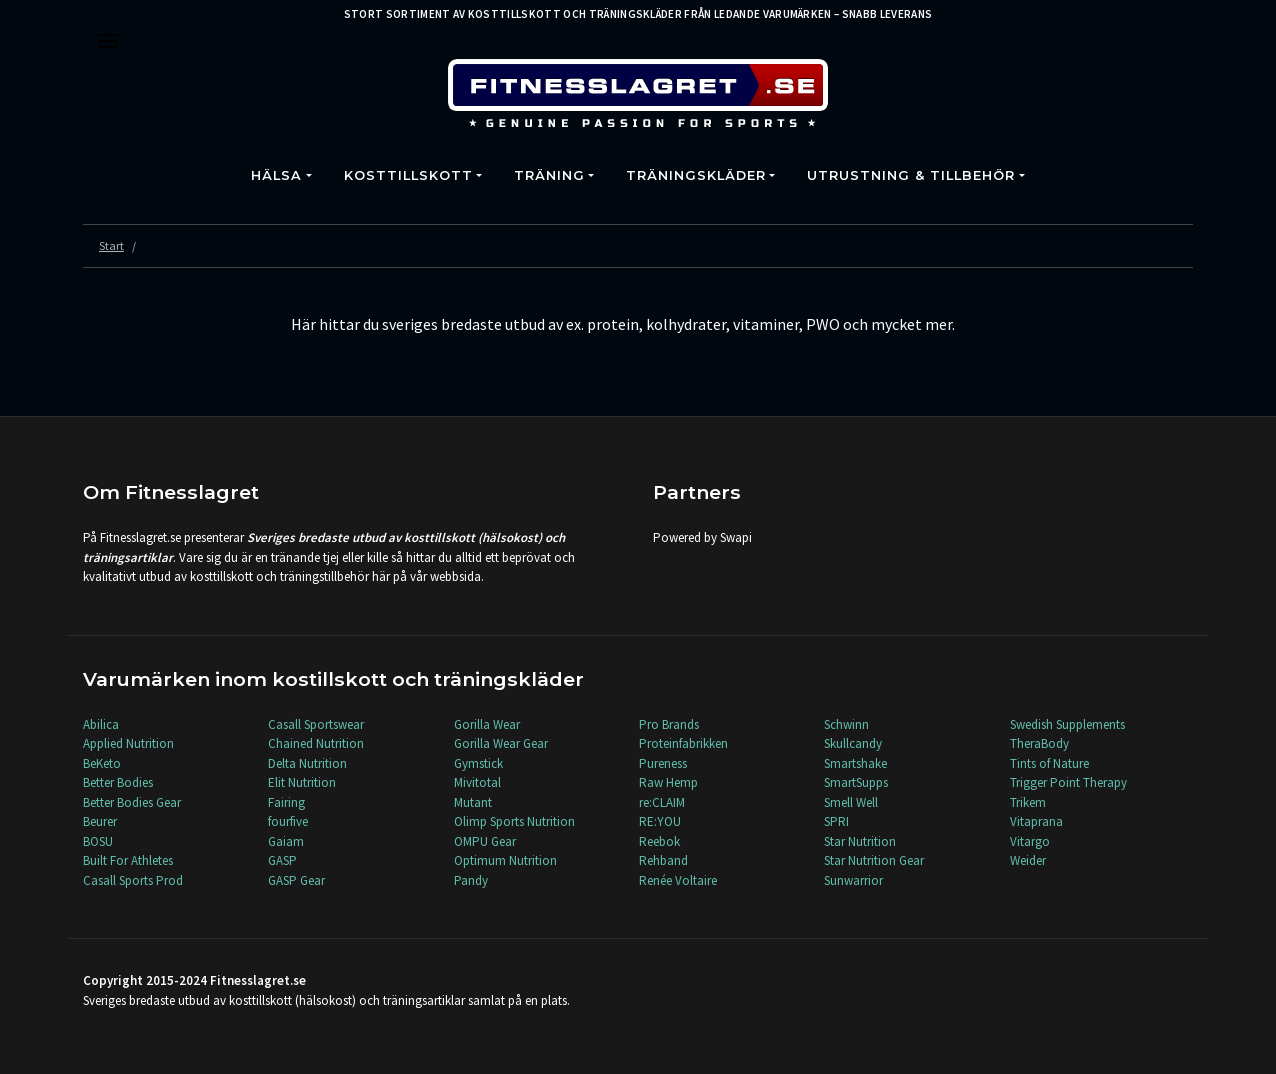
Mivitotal (477, 782)
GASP (282, 860)
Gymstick (478, 763)
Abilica (101, 724)
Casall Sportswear (316, 724)
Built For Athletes (128, 860)
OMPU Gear (485, 841)
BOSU (98, 841)
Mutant (473, 802)
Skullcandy (853, 743)
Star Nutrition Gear (874, 860)
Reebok (659, 841)
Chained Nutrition (316, 743)
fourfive (288, 821)
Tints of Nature (1049, 763)
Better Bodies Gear (132, 802)
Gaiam (286, 841)
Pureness (663, 763)
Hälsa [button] (276, 175)
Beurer (100, 821)
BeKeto (102, 763)
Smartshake (855, 763)
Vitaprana (1036, 821)
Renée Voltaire (678, 880)
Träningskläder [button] (696, 175)
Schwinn (846, 724)
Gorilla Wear (487, 724)
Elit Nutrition (302, 782)
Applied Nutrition (128, 743)
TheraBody (1039, 743)
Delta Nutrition (307, 763)
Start (111, 245)
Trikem (1028, 802)
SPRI (836, 821)
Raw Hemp (668, 782)
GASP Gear (296, 880)
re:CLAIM (662, 802)
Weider (1028, 860)
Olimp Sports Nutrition (514, 821)
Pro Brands (669, 724)
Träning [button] (549, 175)
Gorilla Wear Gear (501, 743)
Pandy (471, 880)
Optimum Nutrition (505, 860)
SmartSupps (856, 782)
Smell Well (851, 802)
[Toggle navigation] (108, 41)
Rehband (663, 860)
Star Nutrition (860, 841)
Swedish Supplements (1067, 724)
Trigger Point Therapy (1068, 782)
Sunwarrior (853, 880)
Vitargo (1030, 841)
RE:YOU (660, 821)
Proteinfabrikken (683, 743)
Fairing (286, 802)
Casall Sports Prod (133, 880)
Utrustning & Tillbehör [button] (911, 175)
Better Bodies (118, 782)
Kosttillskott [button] (408, 175)
